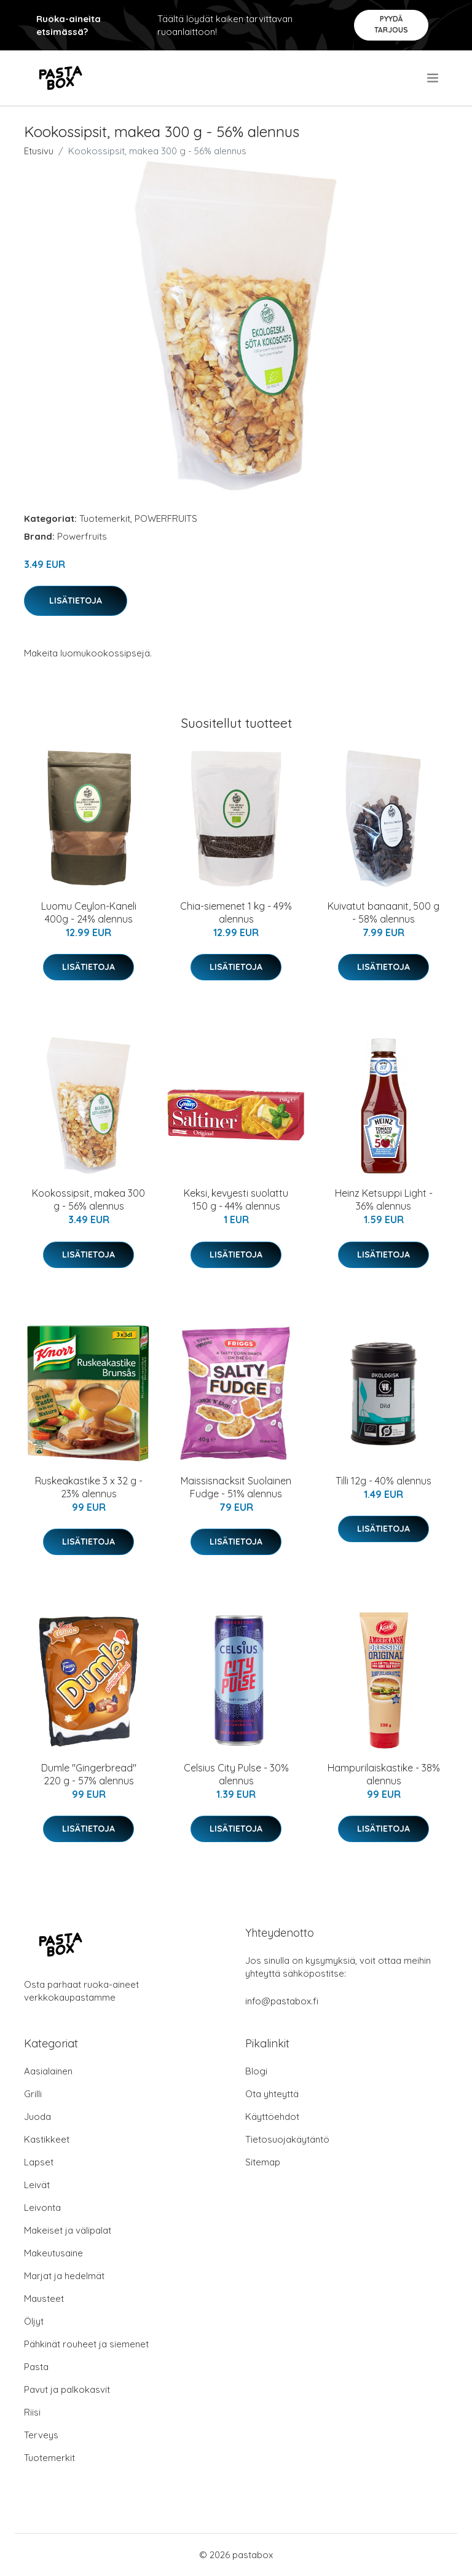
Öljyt (34, 2321)
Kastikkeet (46, 2139)
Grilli (33, 2094)
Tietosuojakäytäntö (287, 2139)
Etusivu (38, 151)
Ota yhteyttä (272, 2094)
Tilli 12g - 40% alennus (383, 1481)
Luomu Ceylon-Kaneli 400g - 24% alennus (88, 912)
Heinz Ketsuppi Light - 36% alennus (384, 1199)
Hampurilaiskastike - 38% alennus (384, 1774)
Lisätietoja (75, 600)
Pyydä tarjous (391, 24)
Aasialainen (48, 2071)
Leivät (37, 2185)
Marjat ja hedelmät (64, 2276)
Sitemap (262, 2162)
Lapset (38, 2162)
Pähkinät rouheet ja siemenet (86, 2344)
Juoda (37, 2116)
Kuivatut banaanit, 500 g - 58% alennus (383, 912)
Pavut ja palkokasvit (67, 2389)
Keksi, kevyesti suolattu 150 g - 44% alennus (236, 1199)
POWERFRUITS (166, 518)
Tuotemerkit (104, 518)
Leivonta (42, 2207)
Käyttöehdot (272, 2116)
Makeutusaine (53, 2253)
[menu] (433, 78)
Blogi (256, 2071)
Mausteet (44, 2298)
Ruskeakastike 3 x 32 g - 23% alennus (89, 1487)
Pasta (36, 2367)
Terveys (41, 2435)
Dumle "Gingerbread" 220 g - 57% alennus (88, 1774)
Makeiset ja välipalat (67, 2230)
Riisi (32, 2412)
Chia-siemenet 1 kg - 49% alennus (236, 912)
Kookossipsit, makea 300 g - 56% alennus (88, 1199)
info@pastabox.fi (281, 2001)
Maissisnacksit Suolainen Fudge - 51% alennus (236, 1487)
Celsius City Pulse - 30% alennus (236, 1774)
